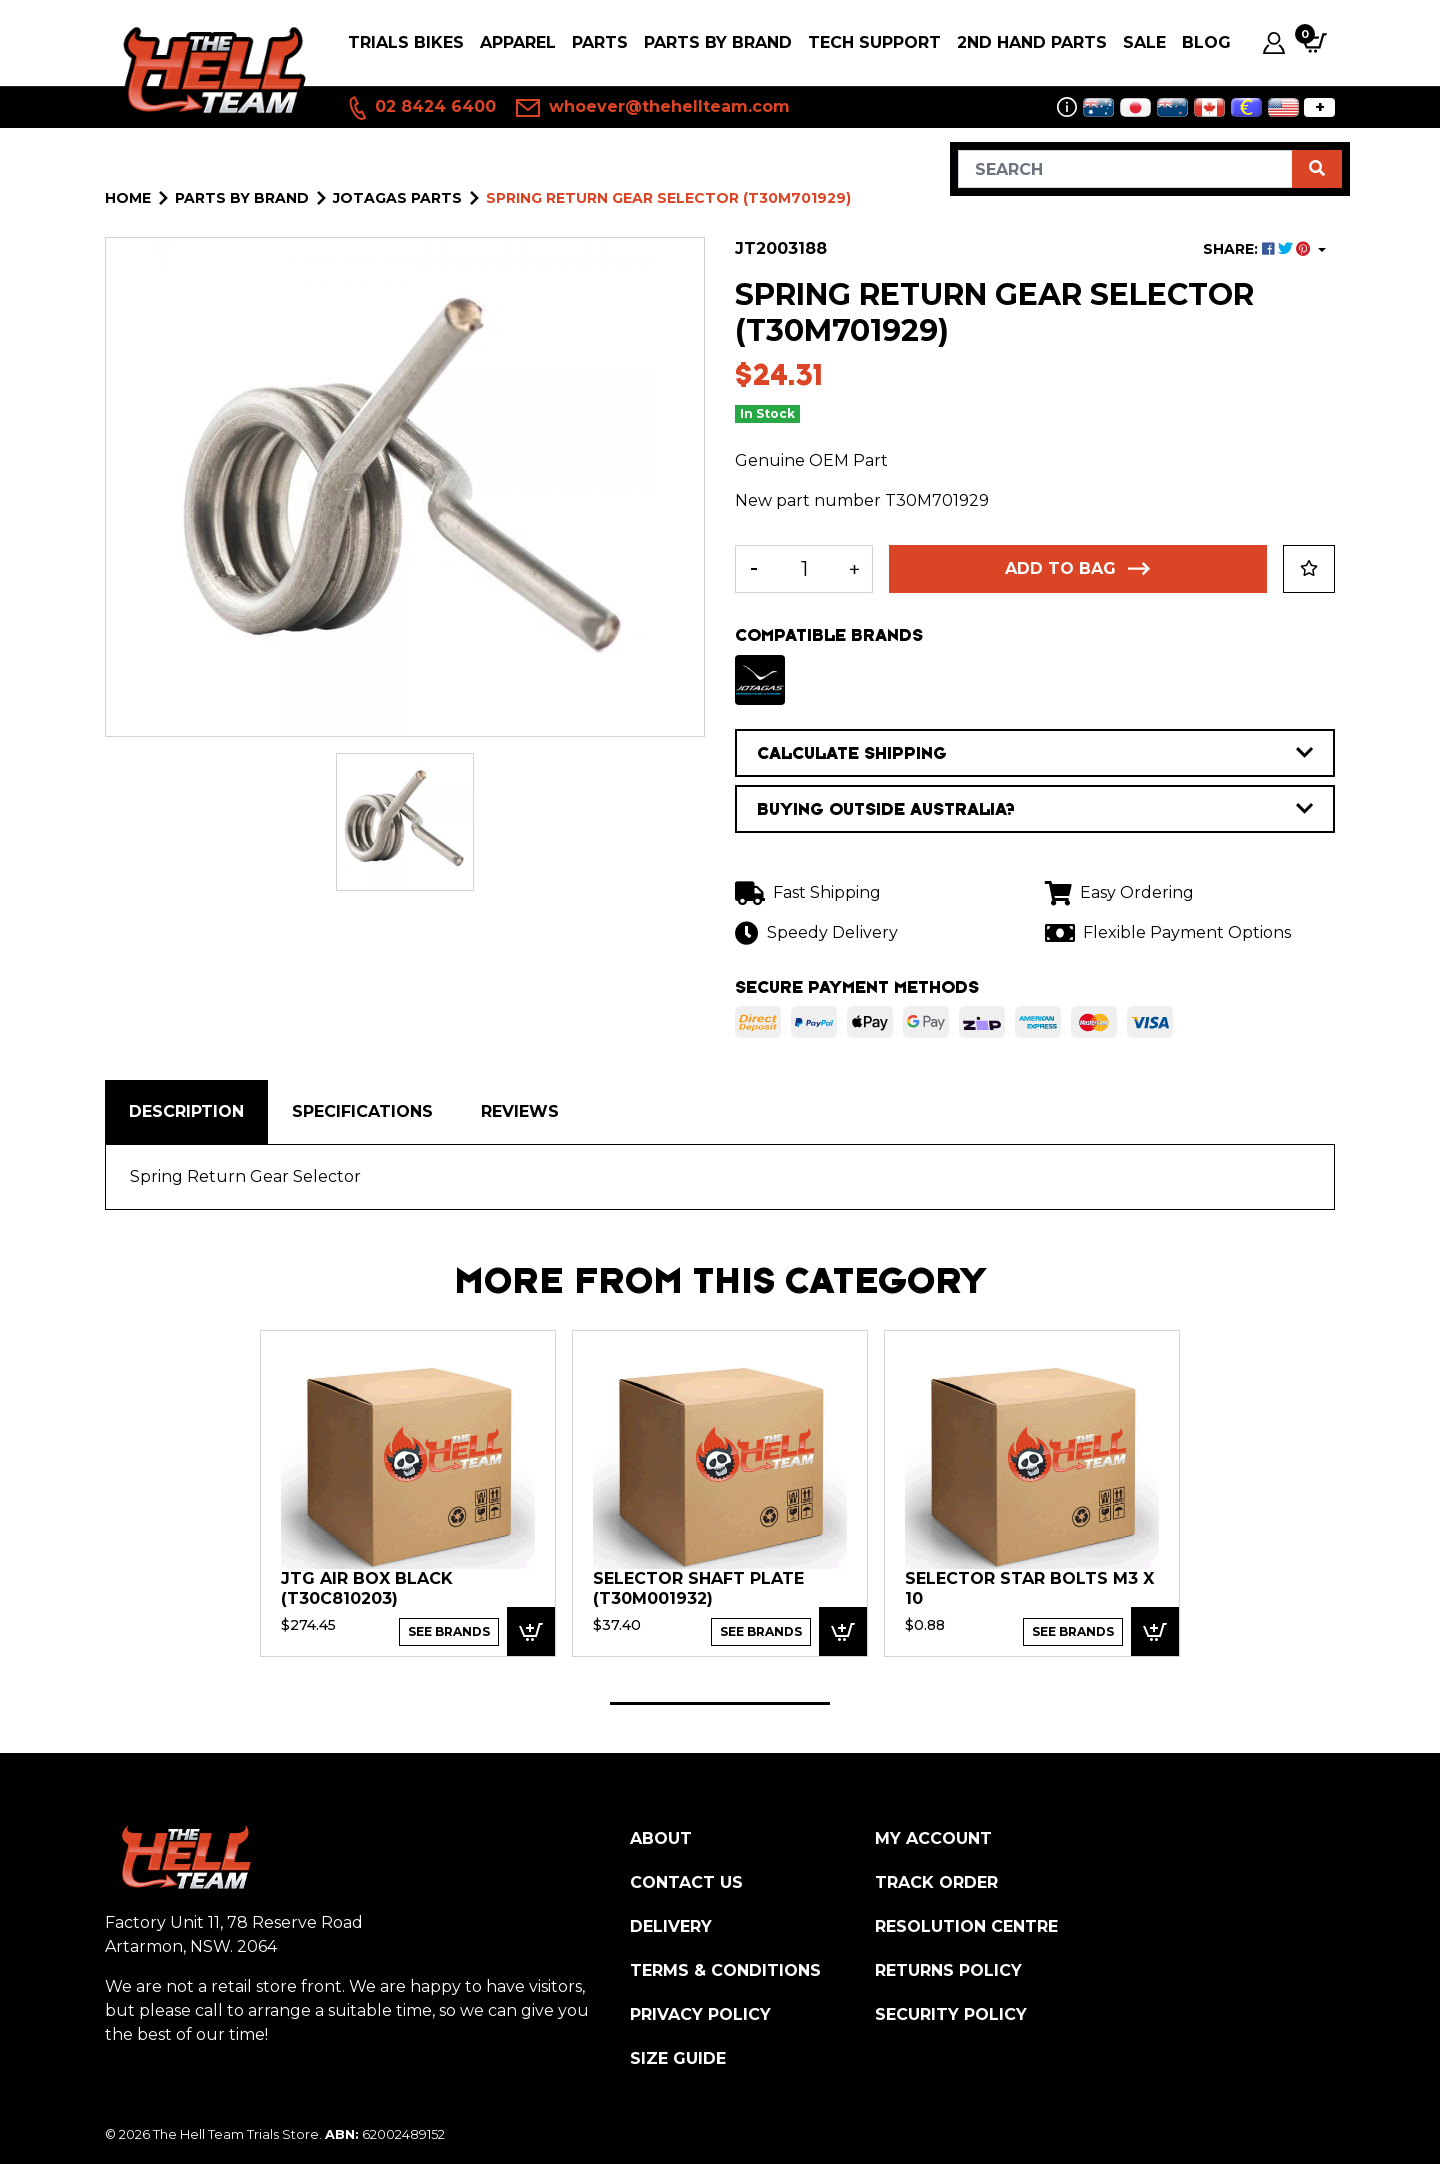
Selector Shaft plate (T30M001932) (698, 1588)
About (661, 1838)
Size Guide (678, 2058)
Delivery (671, 1926)
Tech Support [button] (874, 42)
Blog (1206, 42)
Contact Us (686, 1882)
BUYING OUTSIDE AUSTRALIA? (1035, 809)
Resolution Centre (966, 1926)
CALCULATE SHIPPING (1035, 753)
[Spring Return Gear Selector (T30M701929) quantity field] (804, 569)
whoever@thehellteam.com (653, 108)
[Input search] (1125, 169)
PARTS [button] (600, 42)
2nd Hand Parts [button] (1032, 42)
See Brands (449, 1631)
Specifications (362, 1111)
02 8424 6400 (421, 108)
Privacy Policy (700, 2014)
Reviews (520, 1111)
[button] (1309, 569)
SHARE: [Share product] (1258, 249)
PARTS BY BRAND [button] (718, 42)
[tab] (186, 1112)
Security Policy (951, 2014)
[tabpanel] (408, 1492)
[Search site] (1317, 169)
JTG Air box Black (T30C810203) (367, 1588)
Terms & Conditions (725, 1970)
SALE (1144, 42)
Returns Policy (948, 1970)
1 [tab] (720, 1703)
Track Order (936, 1882)
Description (186, 1111)
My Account (933, 1838)
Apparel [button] (518, 42)
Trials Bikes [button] (406, 42)
